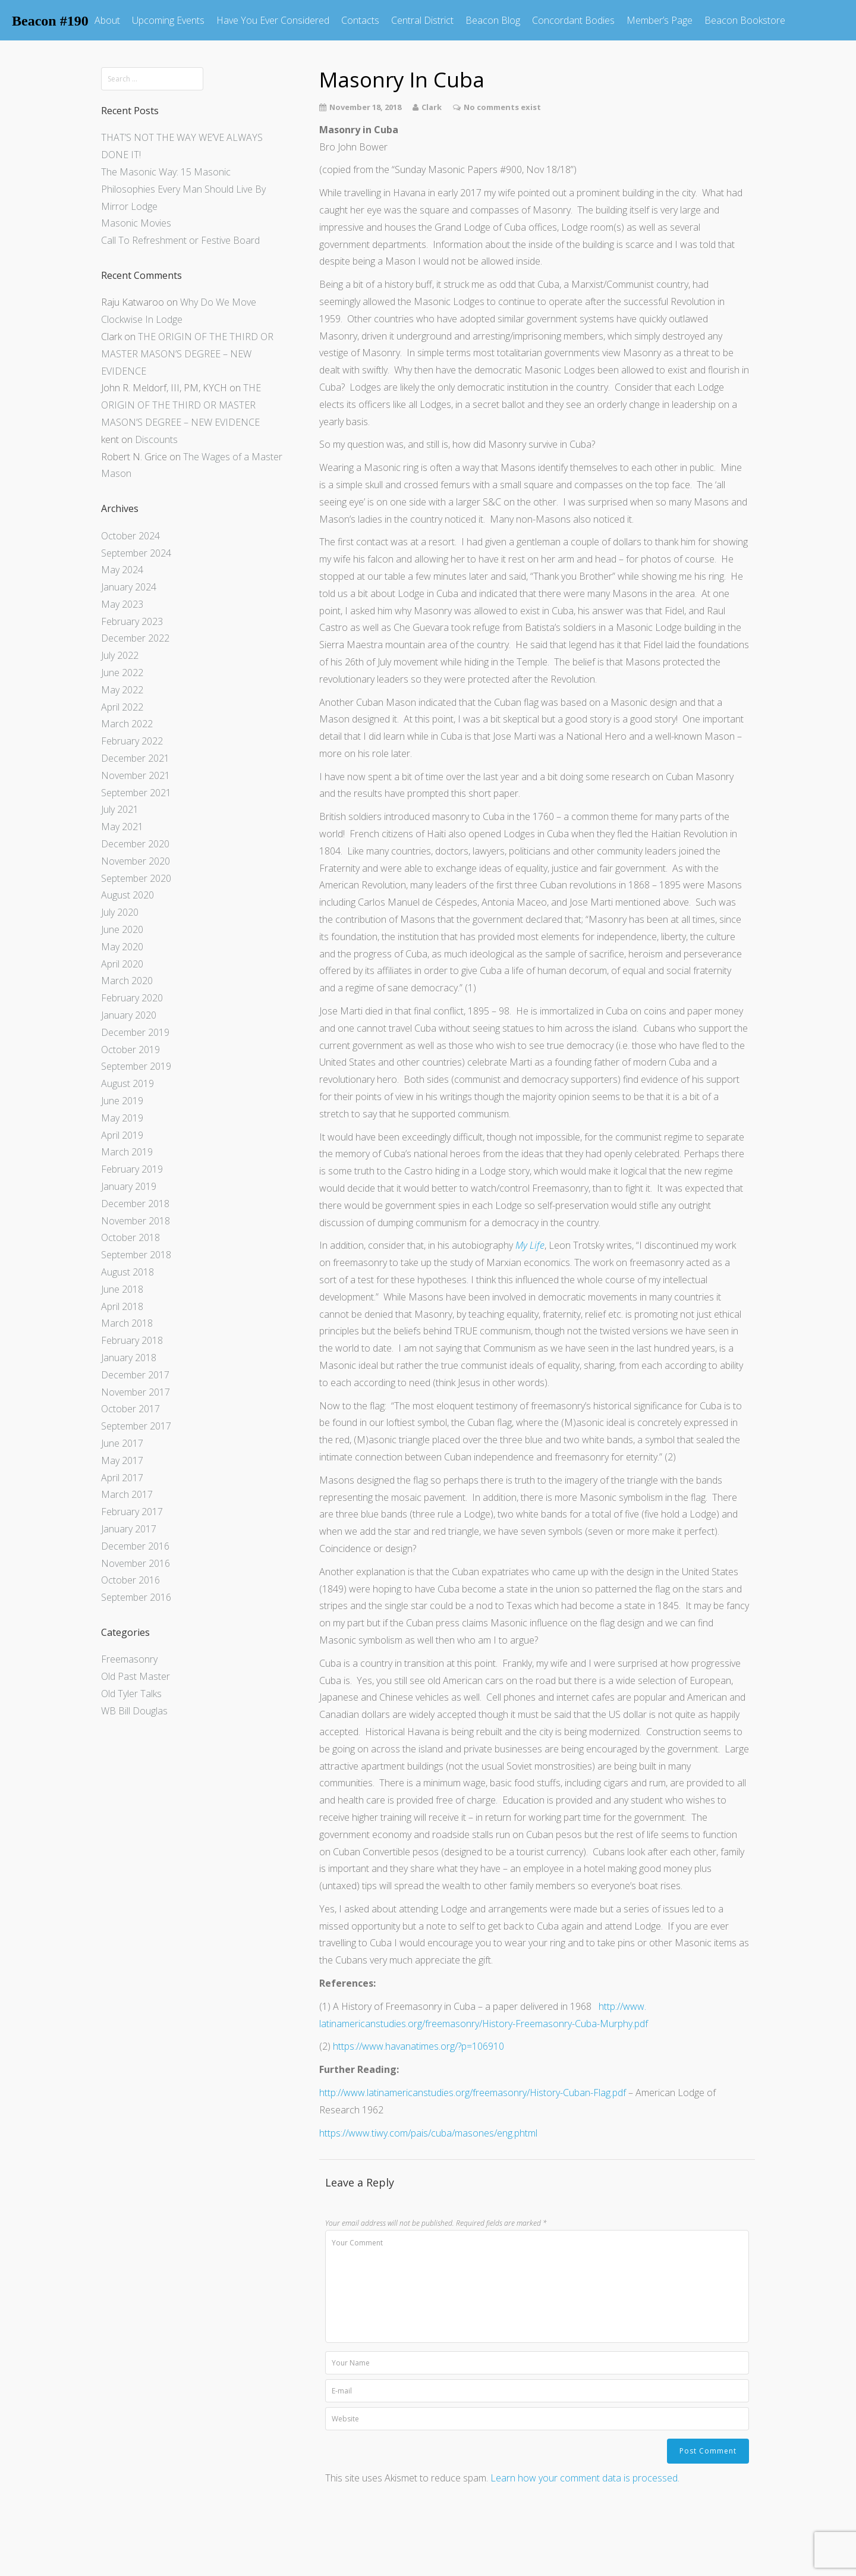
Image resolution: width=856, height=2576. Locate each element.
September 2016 (136, 1597)
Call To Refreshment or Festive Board (180, 240)
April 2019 (122, 1135)
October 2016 (130, 1580)
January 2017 (128, 1528)
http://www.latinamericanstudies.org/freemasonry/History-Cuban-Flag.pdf (472, 2092)
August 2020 (127, 894)
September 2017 (136, 1425)
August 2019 (127, 1083)
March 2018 (127, 1323)
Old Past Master (135, 1676)
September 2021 (136, 792)
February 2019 (132, 1169)
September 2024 (136, 553)
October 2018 (130, 1237)
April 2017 (122, 1477)
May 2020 (122, 946)
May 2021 (122, 826)
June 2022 (122, 672)
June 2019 (122, 1100)
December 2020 (135, 843)
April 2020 (122, 963)
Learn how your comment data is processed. (584, 2477)
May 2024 (122, 569)
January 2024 (128, 586)
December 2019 (135, 1032)
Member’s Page (660, 20)
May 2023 (122, 604)
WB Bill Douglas (134, 1710)
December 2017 (135, 1374)
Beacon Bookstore (744, 20)
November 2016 (135, 1563)
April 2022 (122, 707)
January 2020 (128, 1015)
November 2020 (135, 861)
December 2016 (135, 1546)
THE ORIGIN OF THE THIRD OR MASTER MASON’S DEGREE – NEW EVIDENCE (187, 354)
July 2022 (120, 655)
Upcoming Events (168, 20)
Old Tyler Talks (131, 1693)
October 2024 (130, 535)
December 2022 (135, 638)
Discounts (156, 439)
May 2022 (122, 689)
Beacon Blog (492, 20)
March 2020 (127, 980)
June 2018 (122, 1289)
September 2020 (136, 878)
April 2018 (122, 1306)
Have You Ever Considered (272, 20)
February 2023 (132, 621)
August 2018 (127, 1271)
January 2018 (128, 1357)
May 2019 (122, 1117)
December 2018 (135, 1203)
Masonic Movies (136, 223)
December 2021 (135, 758)
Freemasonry (129, 1659)
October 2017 (130, 1408)
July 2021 (120, 809)
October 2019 (130, 1049)
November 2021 (135, 775)
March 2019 (127, 1151)
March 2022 (127, 723)
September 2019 (136, 1066)
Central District (422, 20)
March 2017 (127, 1494)
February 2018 (132, 1340)
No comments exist (502, 107)
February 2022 (132, 740)
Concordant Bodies (573, 20)
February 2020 (132, 997)
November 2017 (135, 1392)
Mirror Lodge (129, 206)
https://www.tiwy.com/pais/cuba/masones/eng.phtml (428, 2133)
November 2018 (135, 1220)
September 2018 (136, 1254)
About (107, 20)
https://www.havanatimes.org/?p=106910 (418, 2046)
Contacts (360, 20)
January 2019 (128, 1186)
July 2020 (120, 912)
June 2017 (122, 1443)
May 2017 (122, 1460)
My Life (530, 1245)
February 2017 (132, 1511)
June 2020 (122, 929)
